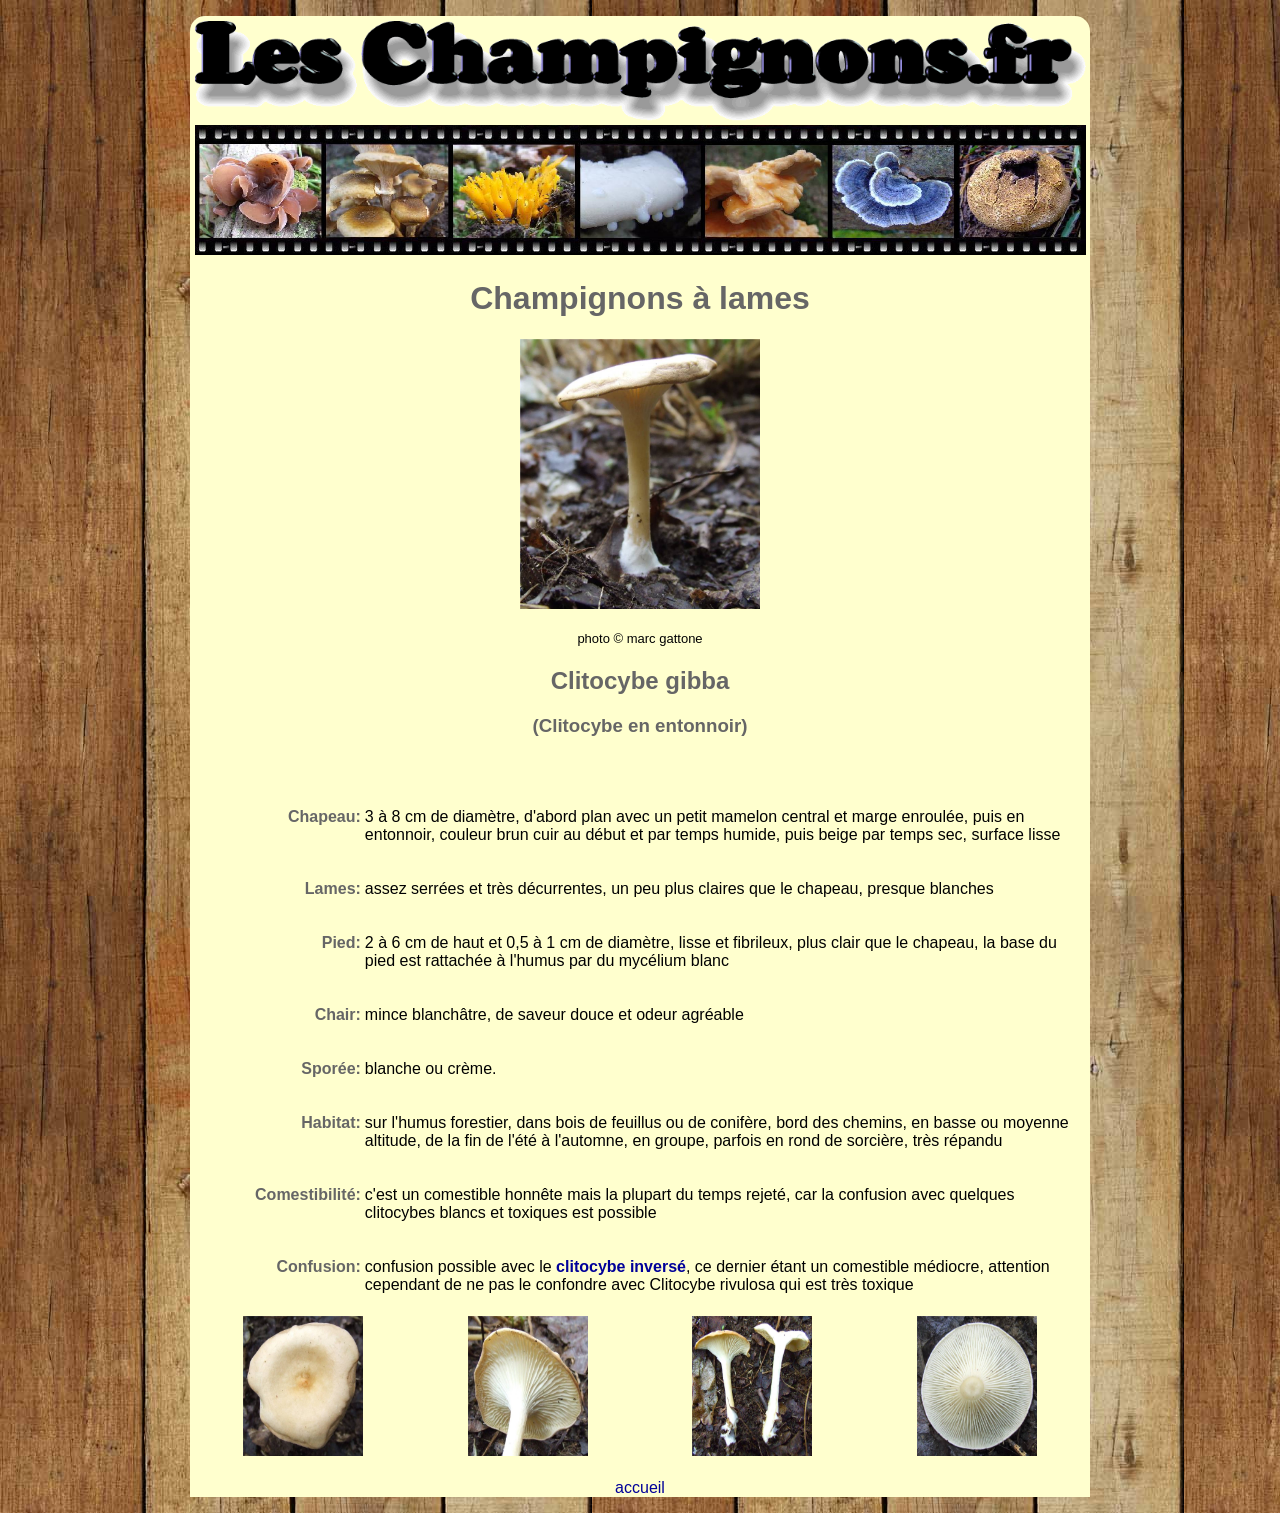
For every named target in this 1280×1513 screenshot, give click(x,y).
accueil (640, 1487)
